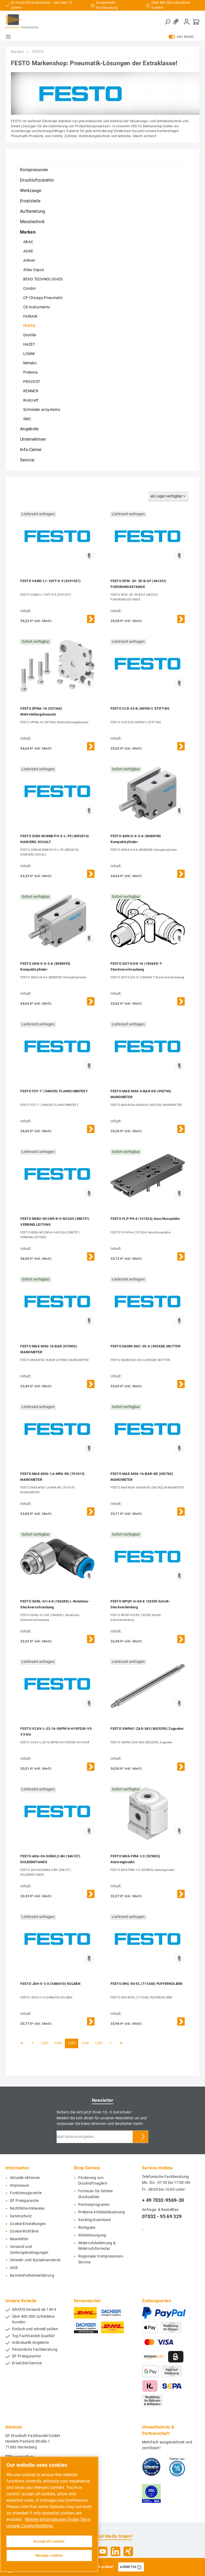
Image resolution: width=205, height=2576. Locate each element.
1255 (71, 2043)
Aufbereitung (32, 211)
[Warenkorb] (196, 21)
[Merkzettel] (177, 21)
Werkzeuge (30, 190)
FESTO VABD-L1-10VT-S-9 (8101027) (50, 581)
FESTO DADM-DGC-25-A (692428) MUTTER (145, 1346)
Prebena (30, 372)
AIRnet (29, 260)
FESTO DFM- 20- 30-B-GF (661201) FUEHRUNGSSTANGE (139, 584)
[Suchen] (167, 22)
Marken (28, 232)
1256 (85, 2043)
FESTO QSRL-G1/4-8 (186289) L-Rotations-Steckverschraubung (55, 1604)
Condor (29, 288)
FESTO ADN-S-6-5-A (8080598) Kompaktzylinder (136, 839)
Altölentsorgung (92, 2235)
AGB (14, 2268)
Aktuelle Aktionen (25, 2178)
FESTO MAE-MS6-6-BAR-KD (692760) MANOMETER (141, 1094)
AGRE (28, 251)
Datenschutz (21, 2216)
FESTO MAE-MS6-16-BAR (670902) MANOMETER (48, 1349)
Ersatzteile (30, 200)
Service (27, 460)
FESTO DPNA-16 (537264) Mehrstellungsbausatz (41, 711)
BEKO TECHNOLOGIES (42, 279)
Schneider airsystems (41, 409)
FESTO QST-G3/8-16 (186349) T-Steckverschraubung (137, 966)
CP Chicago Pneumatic (43, 298)
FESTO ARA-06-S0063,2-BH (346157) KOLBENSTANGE (50, 1859)
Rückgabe (86, 2227)
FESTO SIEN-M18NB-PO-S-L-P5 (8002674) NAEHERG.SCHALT (54, 839)
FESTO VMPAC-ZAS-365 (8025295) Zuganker (147, 1729)
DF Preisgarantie (24, 2200)
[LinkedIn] (115, 2551)
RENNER (30, 391)
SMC (27, 419)
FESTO (29, 326)
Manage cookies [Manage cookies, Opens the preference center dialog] (49, 2555)
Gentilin (29, 335)
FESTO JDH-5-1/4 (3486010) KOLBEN (50, 1984)
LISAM (29, 353)
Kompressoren (34, 169)
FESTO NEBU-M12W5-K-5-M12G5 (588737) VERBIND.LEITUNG (54, 1221)
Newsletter (19, 2239)
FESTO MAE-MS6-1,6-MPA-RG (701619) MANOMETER (52, 1477)
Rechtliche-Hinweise (27, 2208)
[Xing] (128, 2551)
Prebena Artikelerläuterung (101, 2212)
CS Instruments (36, 307)
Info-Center (30, 449)
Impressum (19, 2185)
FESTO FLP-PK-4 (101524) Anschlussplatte (145, 1219)
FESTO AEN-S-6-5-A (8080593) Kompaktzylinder (45, 966)
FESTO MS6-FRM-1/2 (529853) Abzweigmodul (135, 1859)
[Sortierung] (168, 496)
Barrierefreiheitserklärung (32, 2275)
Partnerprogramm (94, 2204)
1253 (44, 2043)
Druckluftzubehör (37, 180)
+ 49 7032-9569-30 (163, 2200)
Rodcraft (30, 400)
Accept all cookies (49, 2541)
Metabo (30, 363)
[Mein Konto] (186, 21)
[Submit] (143, 2137)
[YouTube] (103, 2551)
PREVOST (31, 381)
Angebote (29, 428)
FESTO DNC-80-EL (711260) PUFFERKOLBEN (146, 1984)
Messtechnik (32, 221)
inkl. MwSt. (181, 37)
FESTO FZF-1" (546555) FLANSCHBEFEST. (54, 1091)
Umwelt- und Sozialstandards (35, 2260)
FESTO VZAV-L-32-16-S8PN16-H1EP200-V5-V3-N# (56, 1731)
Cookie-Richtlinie (24, 2231)
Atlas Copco (33, 270)
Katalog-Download (94, 2220)
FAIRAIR (30, 316)
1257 (98, 2043)
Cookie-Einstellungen (28, 2224)
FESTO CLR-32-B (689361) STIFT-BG (140, 708)
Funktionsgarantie (26, 2193)
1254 (58, 2043)
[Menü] (8, 36)
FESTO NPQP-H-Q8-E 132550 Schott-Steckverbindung (140, 1604)
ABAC (28, 242)
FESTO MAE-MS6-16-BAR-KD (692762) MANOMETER (142, 1477)
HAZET (29, 344)
